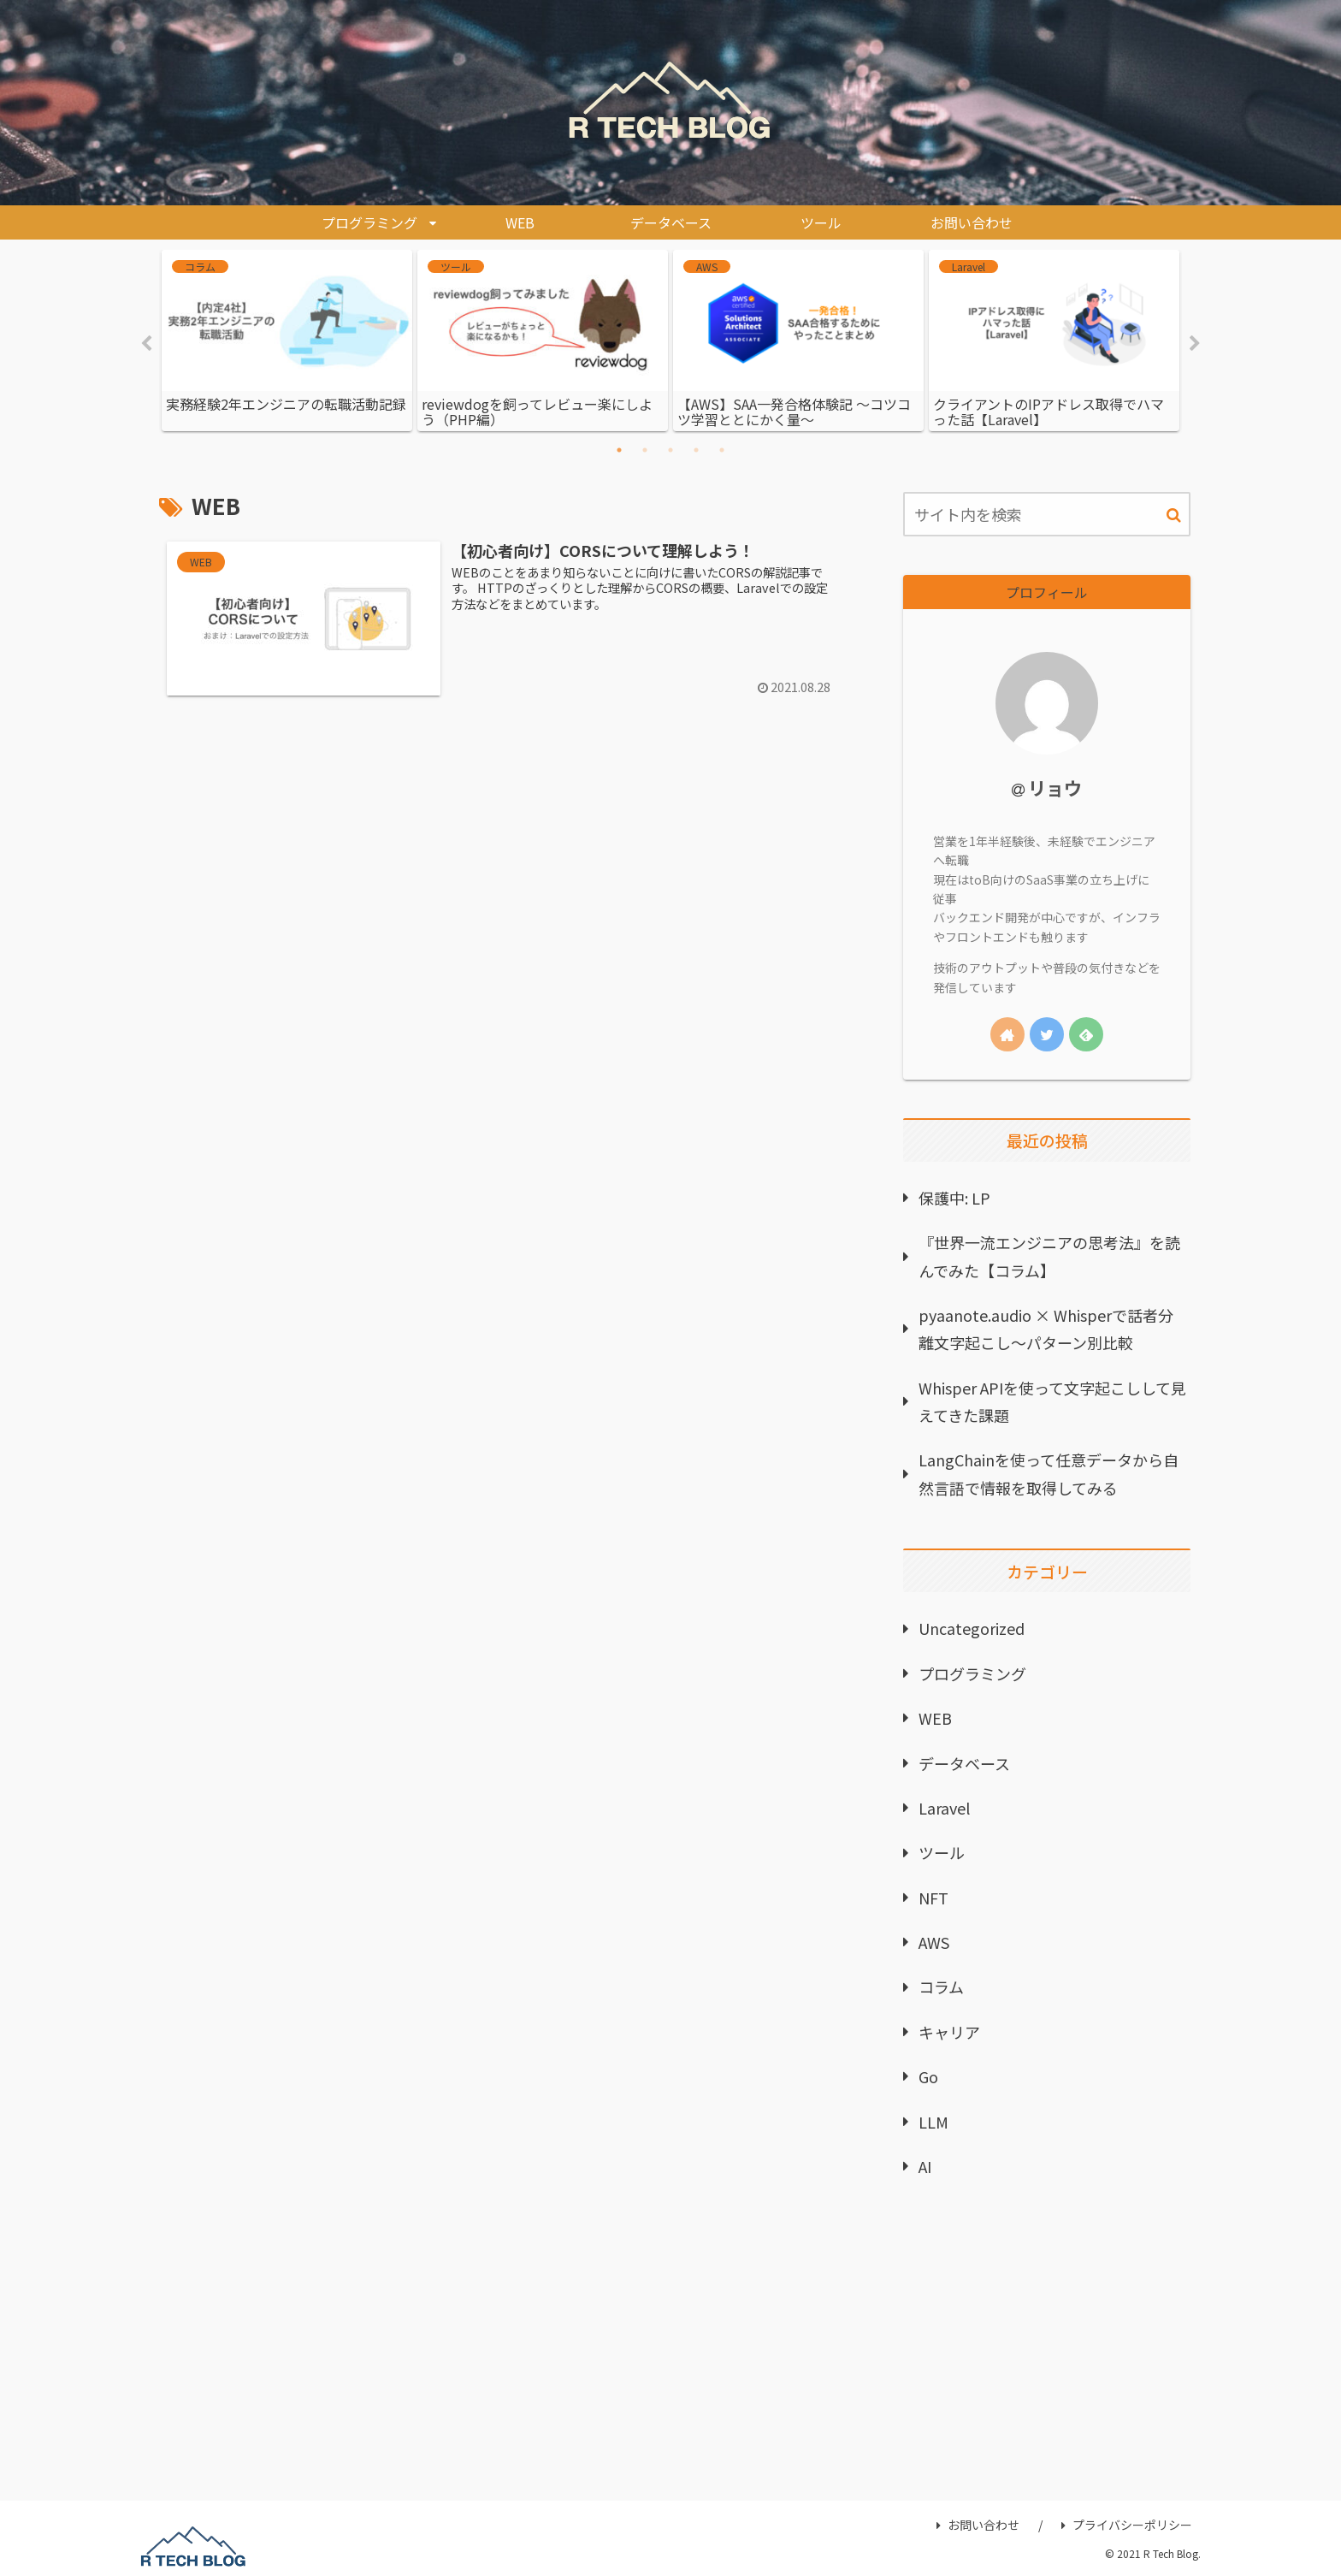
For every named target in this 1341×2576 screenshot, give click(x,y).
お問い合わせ (977, 2525)
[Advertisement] (1046, 2347)
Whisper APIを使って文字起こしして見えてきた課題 (1052, 1401)
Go (928, 2076)
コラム (941, 1987)
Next (1194, 343)
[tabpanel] (287, 340)
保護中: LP (954, 1198)
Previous (146, 343)
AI (925, 2166)
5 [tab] (721, 450)
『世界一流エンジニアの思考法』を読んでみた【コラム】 (1049, 1256)
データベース (964, 1763)
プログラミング (972, 1673)
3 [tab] (670, 450)
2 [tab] (644, 450)
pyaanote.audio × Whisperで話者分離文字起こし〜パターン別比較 (1046, 1328)
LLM (933, 2122)
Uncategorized (972, 1629)
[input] (1046, 514)
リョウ (1055, 787)
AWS (934, 1942)
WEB (935, 1718)
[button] (1174, 515)
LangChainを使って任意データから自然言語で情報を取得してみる (1049, 1474)
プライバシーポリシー (1126, 2525)
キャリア (949, 2032)
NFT (933, 1897)
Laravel (944, 1808)
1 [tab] (619, 450)
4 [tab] (696, 450)
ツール (942, 1852)
